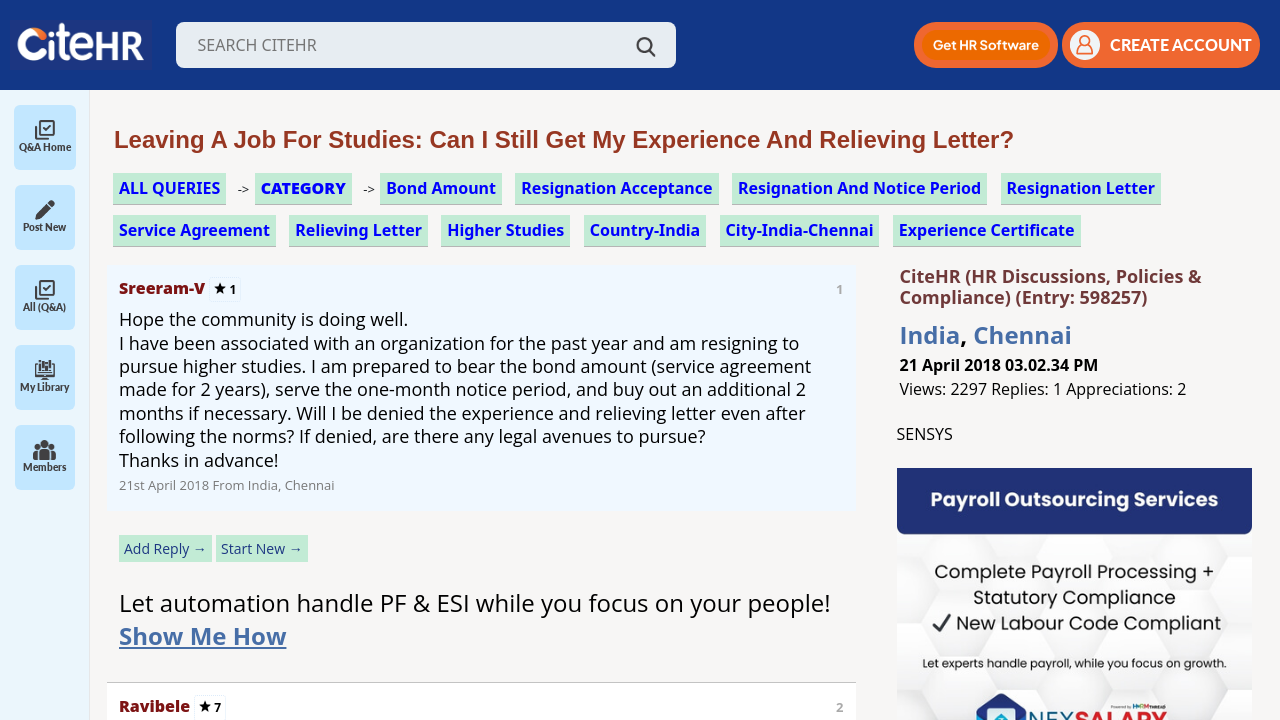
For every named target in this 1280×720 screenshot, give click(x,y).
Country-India (645, 230)
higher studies (505, 230)
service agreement (194, 230)
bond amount (441, 188)
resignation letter (1081, 188)
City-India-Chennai (800, 230)
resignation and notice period (859, 188)
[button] (986, 45)
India (930, 334)
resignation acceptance (616, 188)
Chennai (1022, 334)
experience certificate (987, 230)
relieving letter (358, 230)
